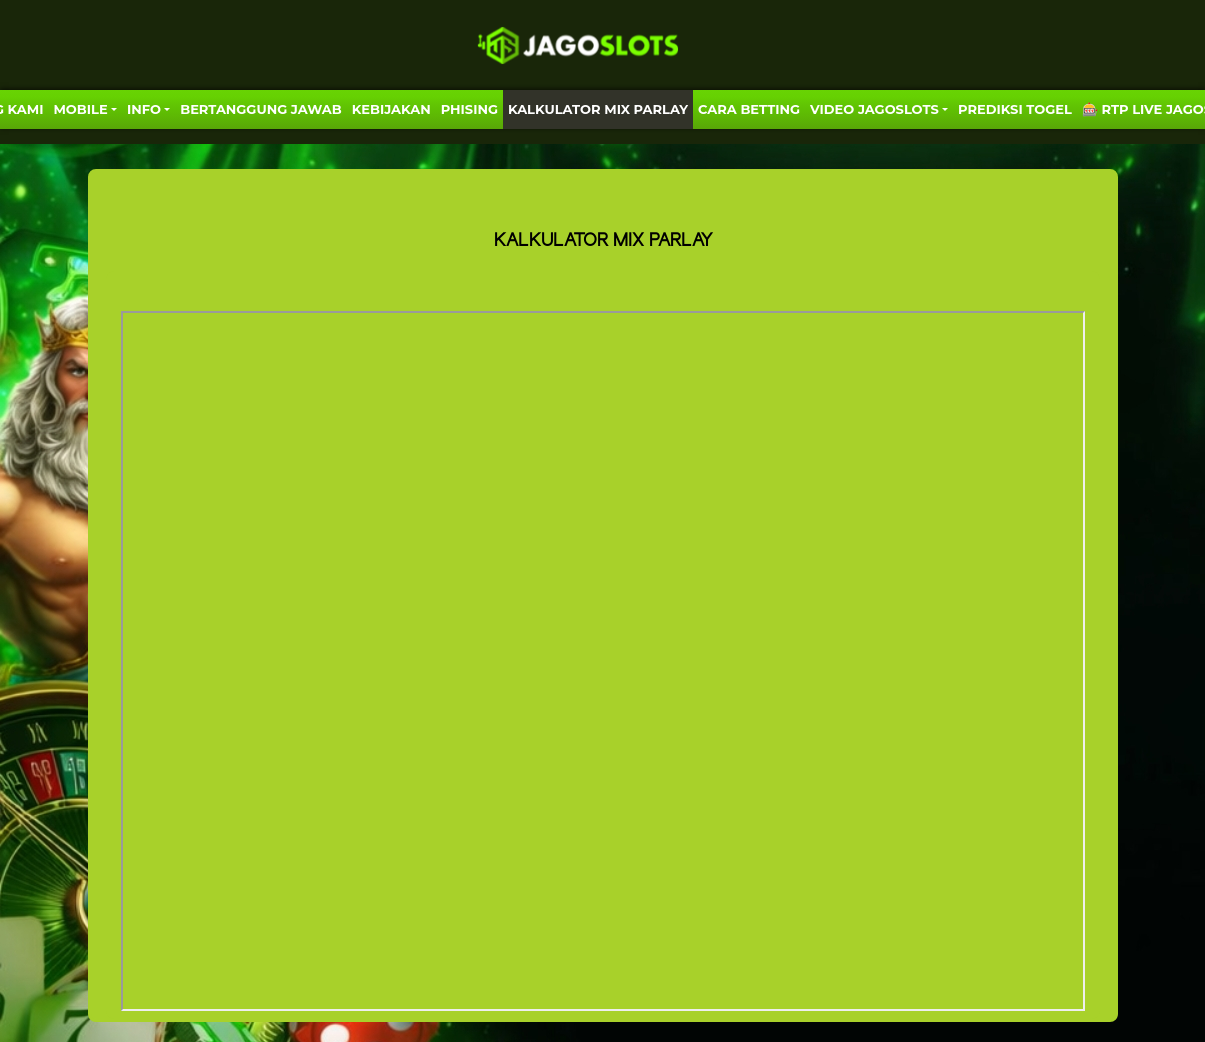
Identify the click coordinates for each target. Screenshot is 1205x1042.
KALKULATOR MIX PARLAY (598, 109)
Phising (469, 109)
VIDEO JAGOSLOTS (874, 109)
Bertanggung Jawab (260, 109)
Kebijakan (391, 109)
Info (144, 109)
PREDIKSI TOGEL (1015, 109)
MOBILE (80, 109)
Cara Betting (749, 109)
